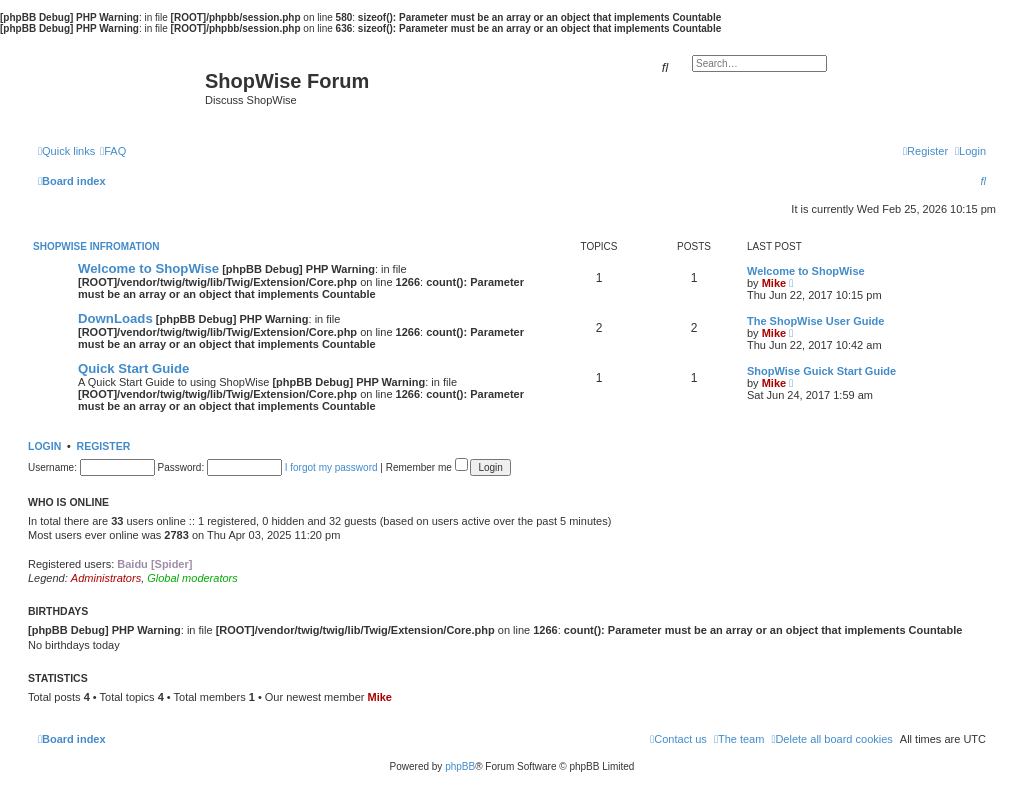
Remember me (427, 467)
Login (44, 446)
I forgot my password (331, 467)
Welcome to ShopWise (148, 268)
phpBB (460, 766)
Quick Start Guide (133, 368)
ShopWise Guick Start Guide (821, 371)
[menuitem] (113, 151)
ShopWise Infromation (96, 246)
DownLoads (115, 318)
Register (104, 446)
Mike (774, 283)
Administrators (106, 578)
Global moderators (192, 578)
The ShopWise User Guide (815, 321)
